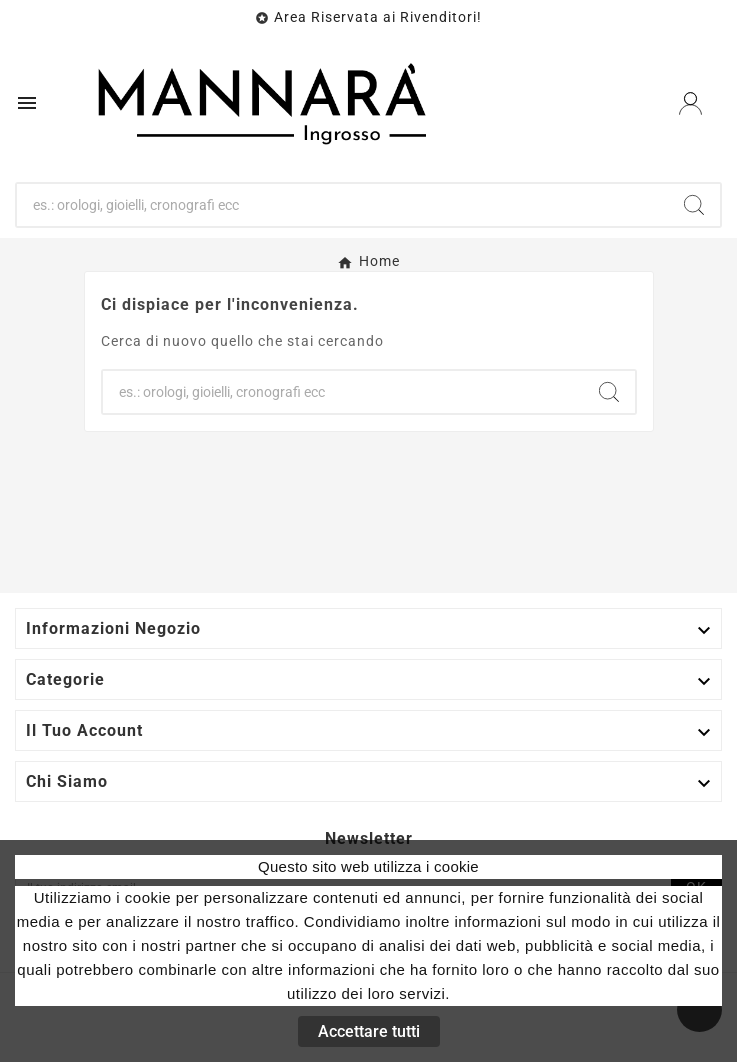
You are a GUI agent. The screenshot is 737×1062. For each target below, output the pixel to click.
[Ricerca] (342, 205)
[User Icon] (690, 103)
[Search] (694, 205)
